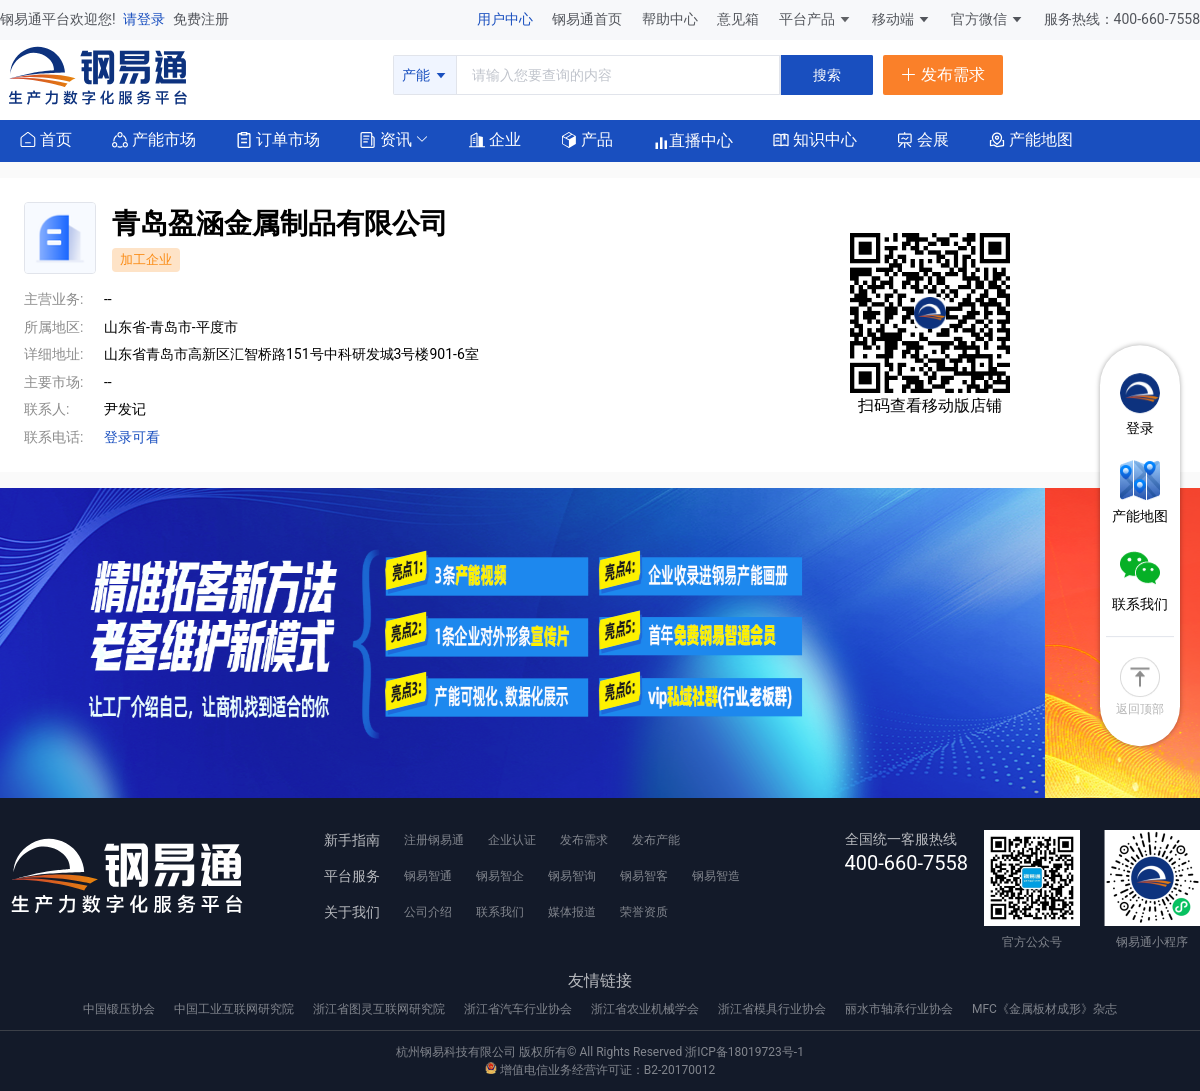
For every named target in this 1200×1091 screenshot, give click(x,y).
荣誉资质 (644, 912)
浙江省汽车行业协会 (519, 1009)
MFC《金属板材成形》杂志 (1044, 1009)
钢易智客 (644, 876)
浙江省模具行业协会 (773, 1009)
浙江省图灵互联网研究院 (380, 1009)
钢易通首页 (588, 19)
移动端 (901, 19)
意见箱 (739, 19)
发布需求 (584, 840)
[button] (386, 138)
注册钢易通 (434, 840)
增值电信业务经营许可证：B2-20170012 (600, 1070)
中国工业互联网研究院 (235, 1009)
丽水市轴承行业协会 (900, 1009)
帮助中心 (671, 19)
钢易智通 (428, 876)
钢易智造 (716, 876)
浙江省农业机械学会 (646, 1009)
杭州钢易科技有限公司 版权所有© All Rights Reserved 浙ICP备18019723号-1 (600, 1052)
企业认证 (512, 840)
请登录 (145, 19)
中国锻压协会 (120, 1009)
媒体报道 (572, 912)
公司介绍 (428, 912)
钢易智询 (572, 876)
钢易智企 (500, 876)
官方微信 (987, 19)
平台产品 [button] (807, 19)
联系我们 (500, 912)
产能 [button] (424, 75)
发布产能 (656, 840)
